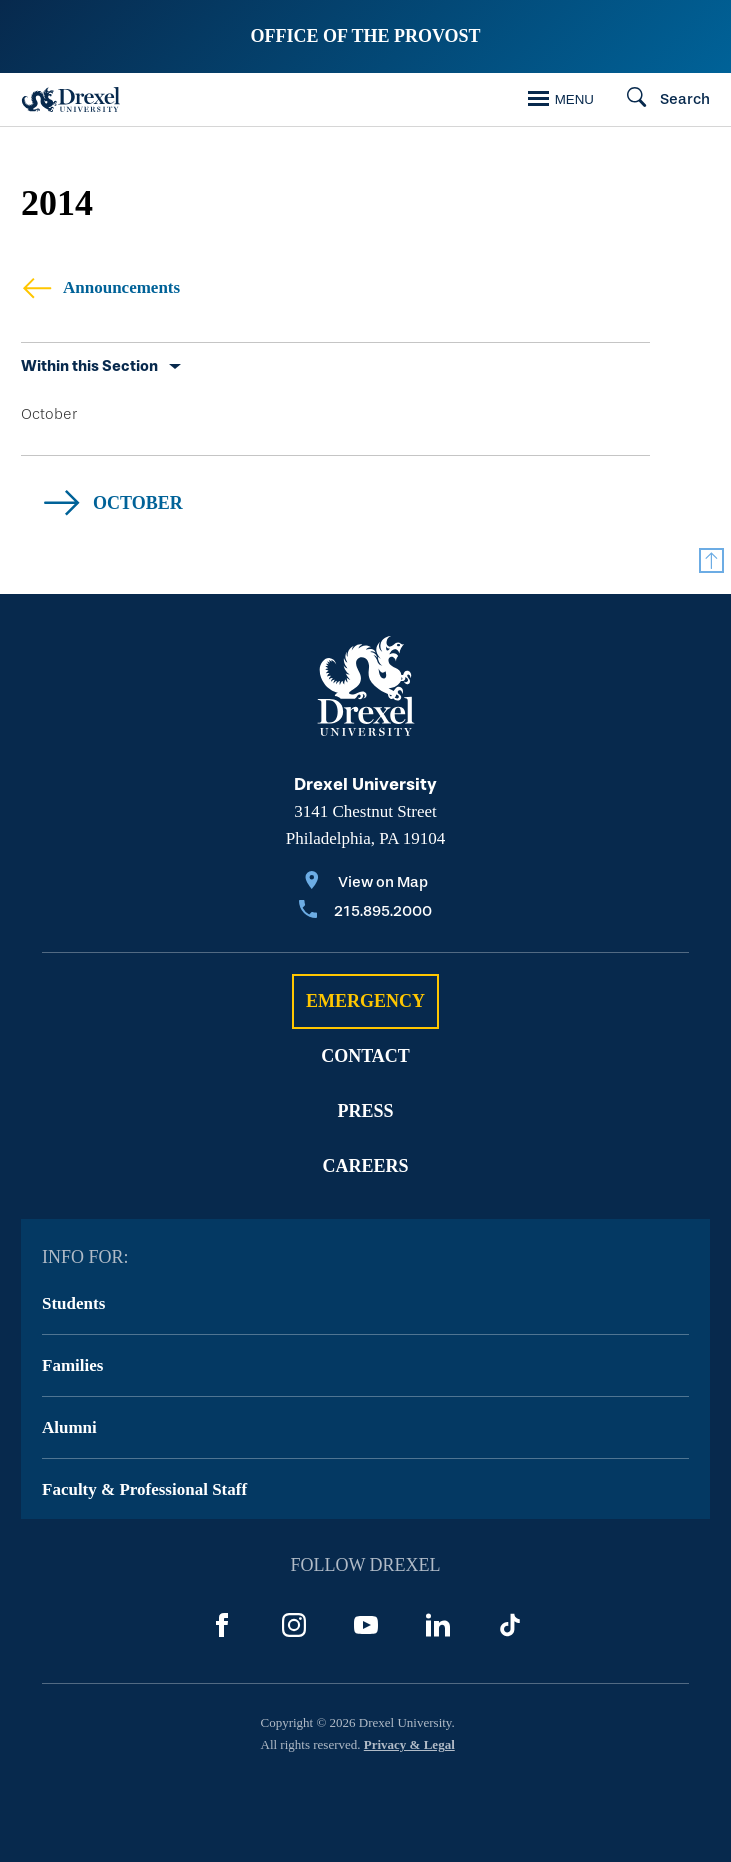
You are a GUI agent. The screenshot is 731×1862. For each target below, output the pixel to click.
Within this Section (89, 366)
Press (365, 1111)
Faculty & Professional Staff (144, 1489)
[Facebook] (222, 1625)
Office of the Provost (365, 36)
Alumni (69, 1427)
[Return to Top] (711, 560)
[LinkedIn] (438, 1625)
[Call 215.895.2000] (365, 912)
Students (73, 1303)
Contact (365, 1056)
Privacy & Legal (409, 1744)
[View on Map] (365, 883)
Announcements (100, 287)
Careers (365, 1166)
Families (72, 1365)
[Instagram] (294, 1625)
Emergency (365, 1001)
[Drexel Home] (71, 99)
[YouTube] (366, 1625)
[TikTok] (510, 1625)
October (49, 414)
